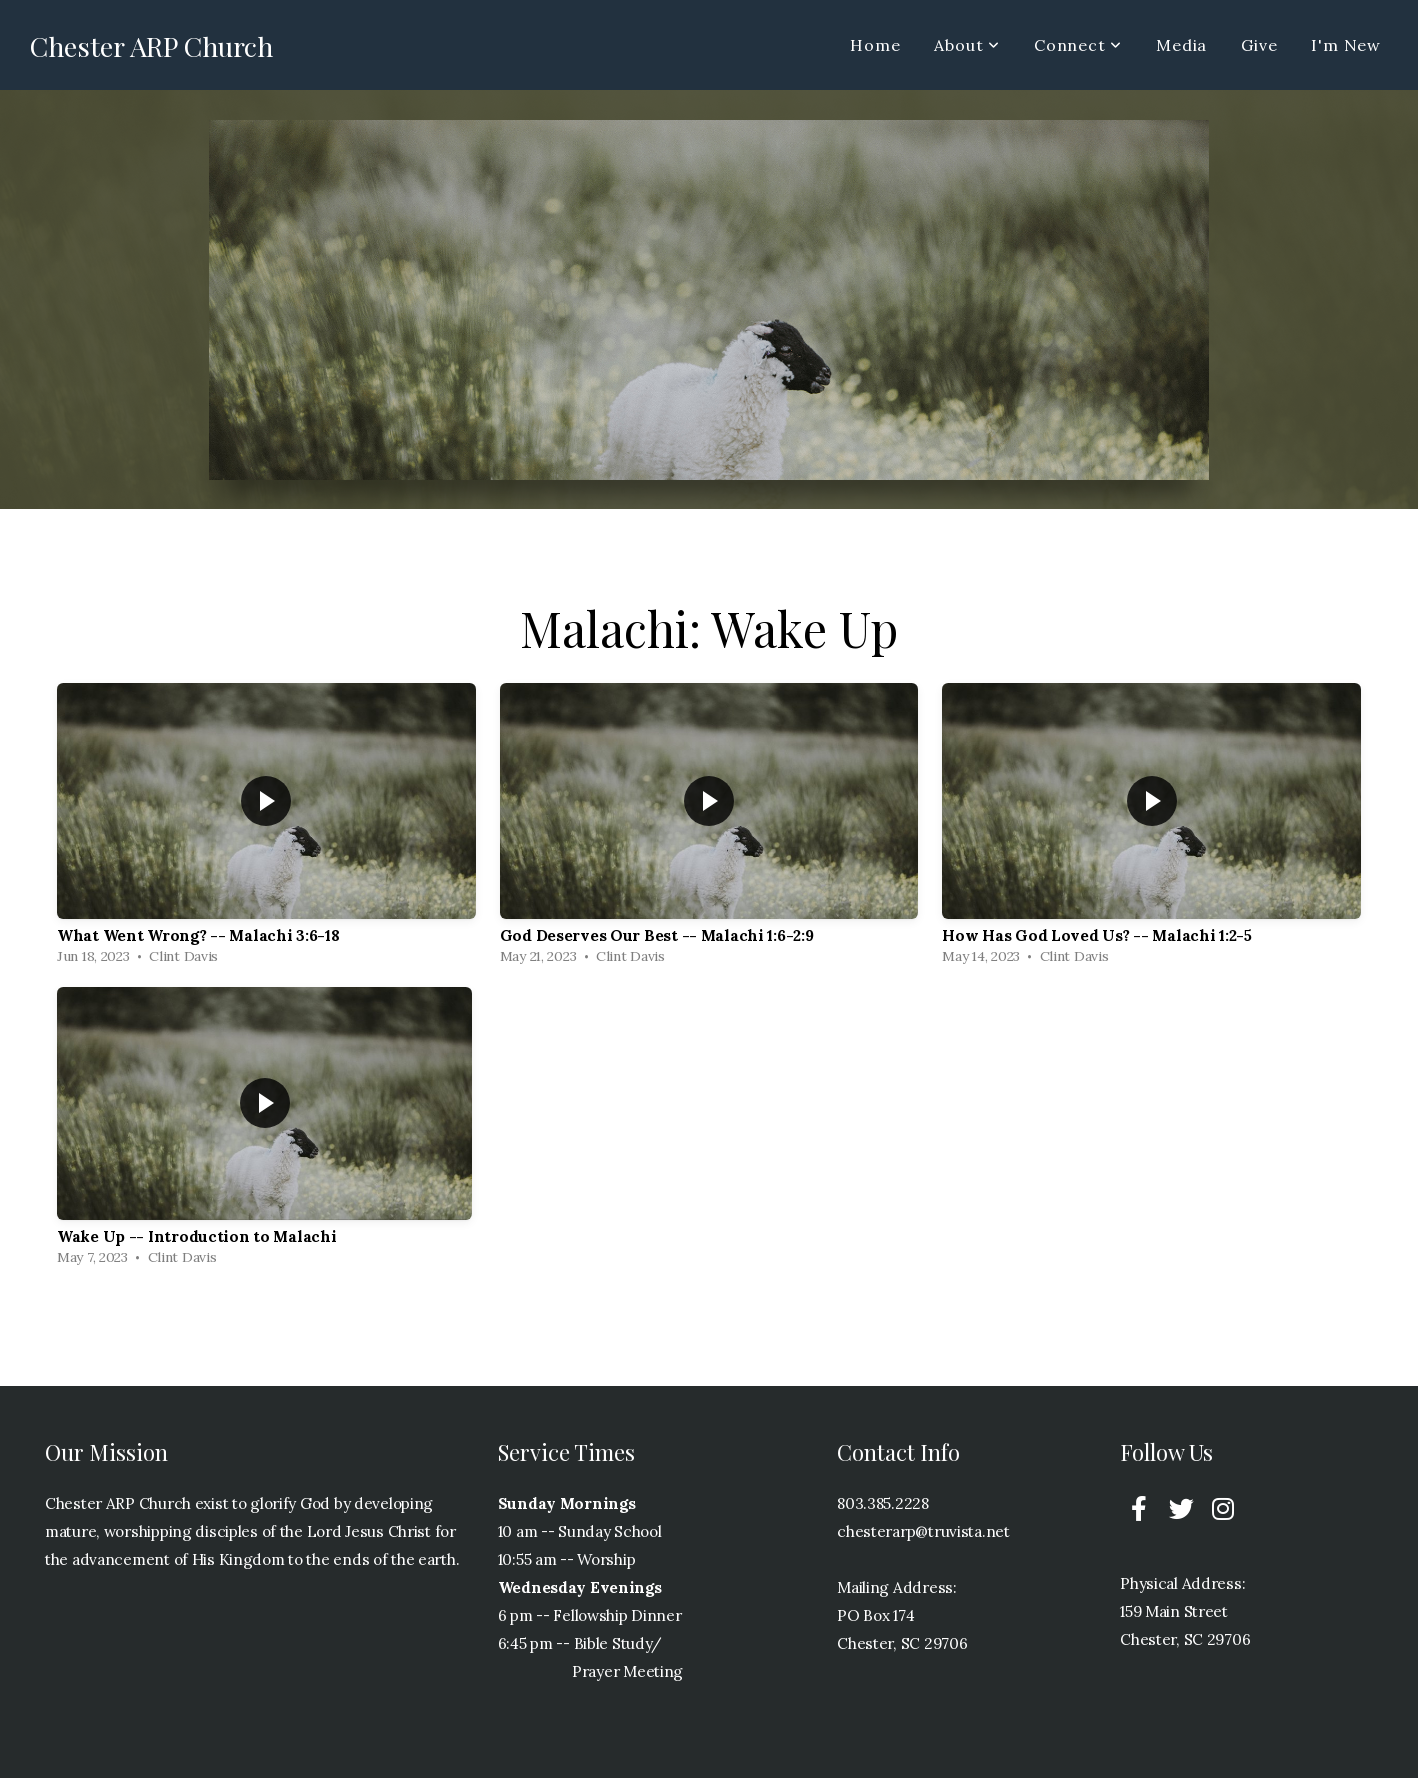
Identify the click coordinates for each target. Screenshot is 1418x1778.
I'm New (1346, 45)
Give (1259, 45)
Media (1181, 45)
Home (875, 45)
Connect (1078, 45)
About (967, 45)
